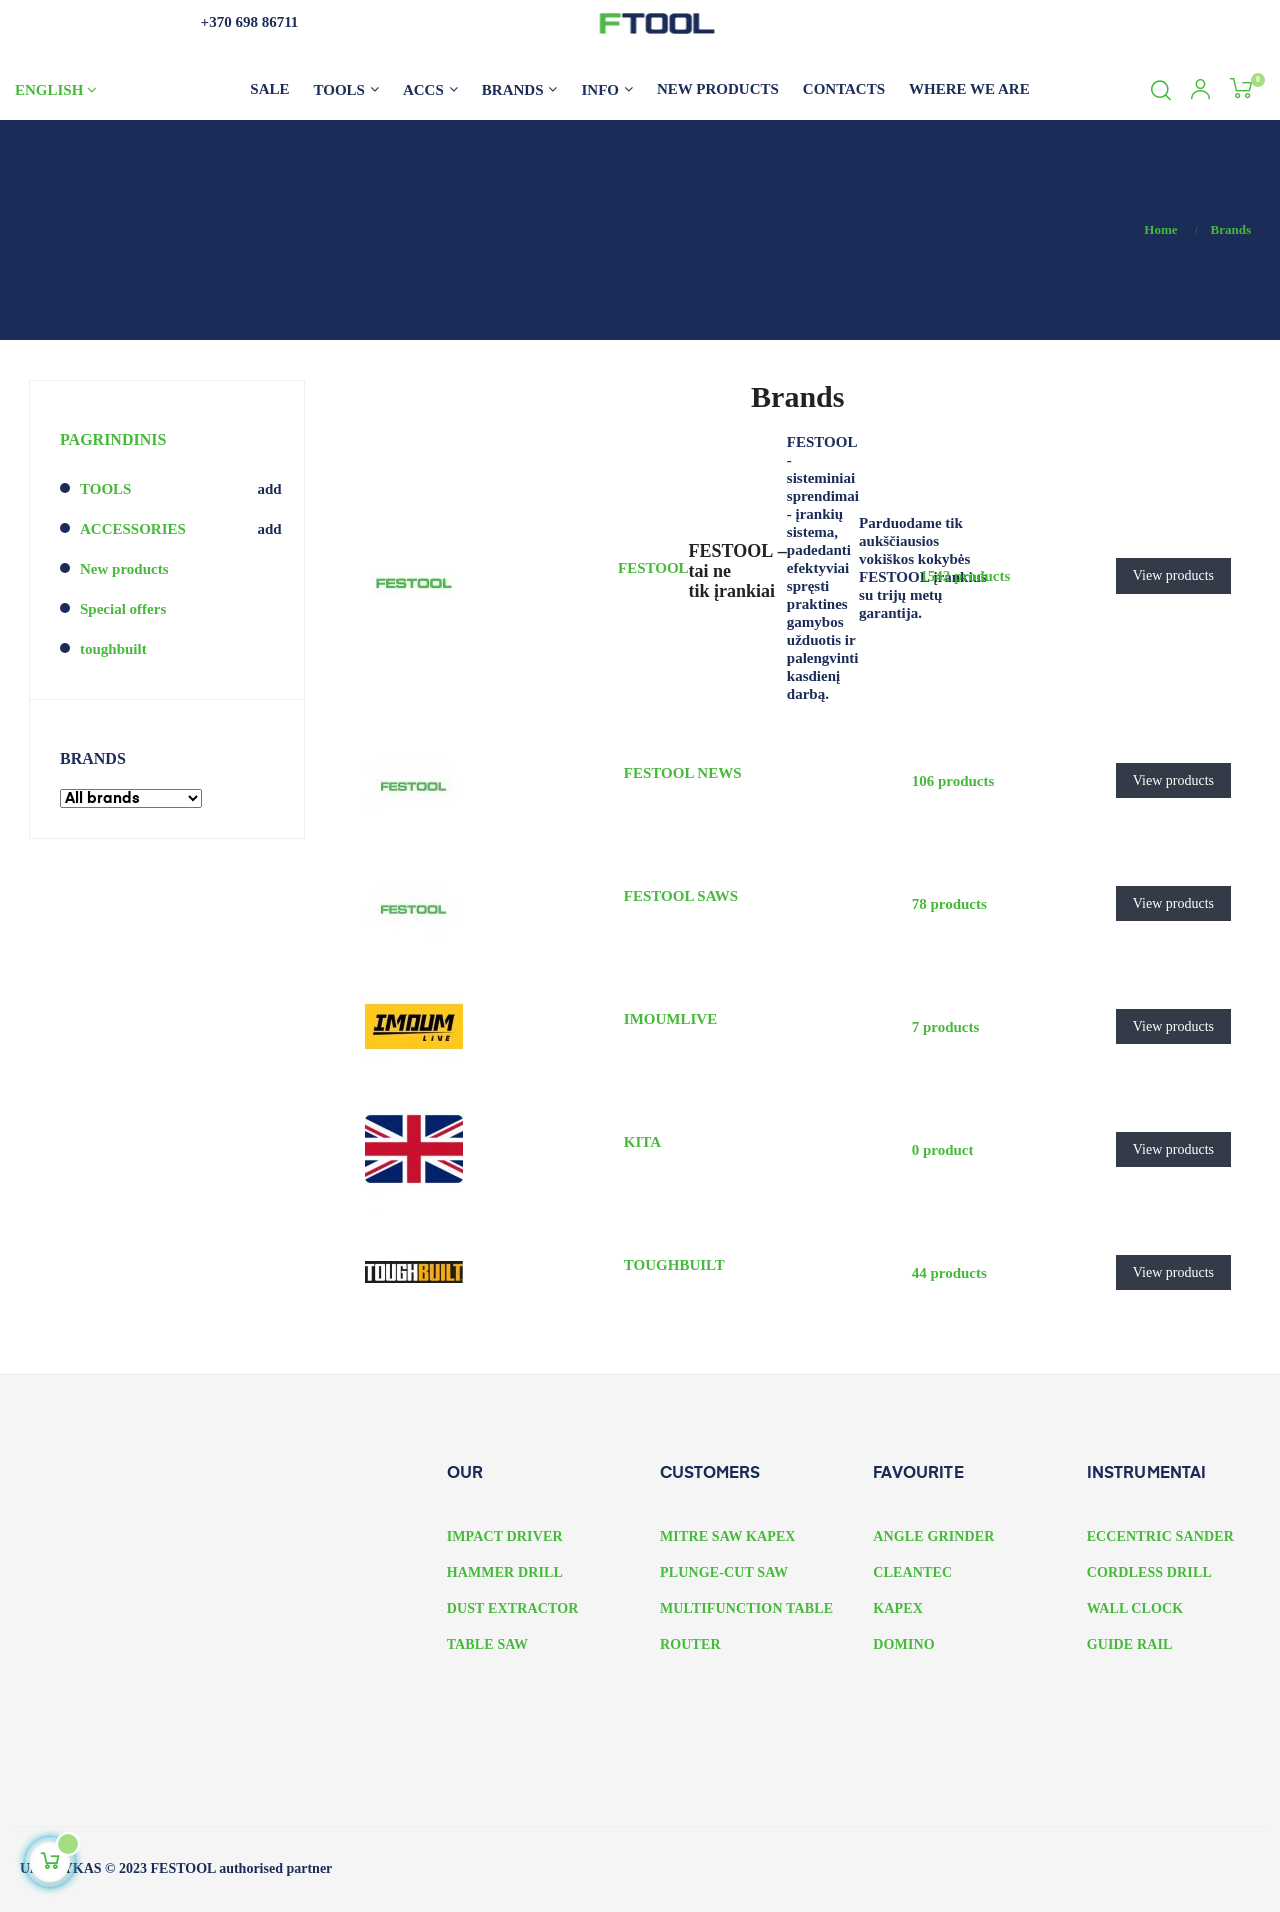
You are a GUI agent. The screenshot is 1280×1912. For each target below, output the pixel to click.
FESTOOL (653, 568)
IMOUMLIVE (670, 1019)
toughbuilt (113, 649)
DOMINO (904, 1644)
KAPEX (898, 1608)
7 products (946, 1027)
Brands (93, 758)
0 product (943, 1150)
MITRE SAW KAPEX (728, 1536)
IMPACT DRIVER (505, 1536)
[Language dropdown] (88, 90)
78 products (949, 904)
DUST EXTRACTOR (513, 1608)
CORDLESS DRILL (1149, 1572)
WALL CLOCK (1135, 1608)
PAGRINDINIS (113, 439)
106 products (953, 781)
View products (1173, 575)
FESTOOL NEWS (683, 773)
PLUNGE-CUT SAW (724, 1572)
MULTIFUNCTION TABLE (746, 1608)
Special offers (123, 609)
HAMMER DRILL (505, 1572)
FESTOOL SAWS (681, 896)
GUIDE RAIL (1130, 1644)
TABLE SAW (488, 1644)
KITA (642, 1142)
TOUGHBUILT (674, 1265)
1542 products (965, 576)
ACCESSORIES (133, 529)
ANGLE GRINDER (933, 1536)
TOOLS (105, 489)
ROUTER (690, 1644)
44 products (949, 1273)
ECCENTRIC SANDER (1160, 1536)
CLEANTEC (912, 1572)
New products (124, 569)
